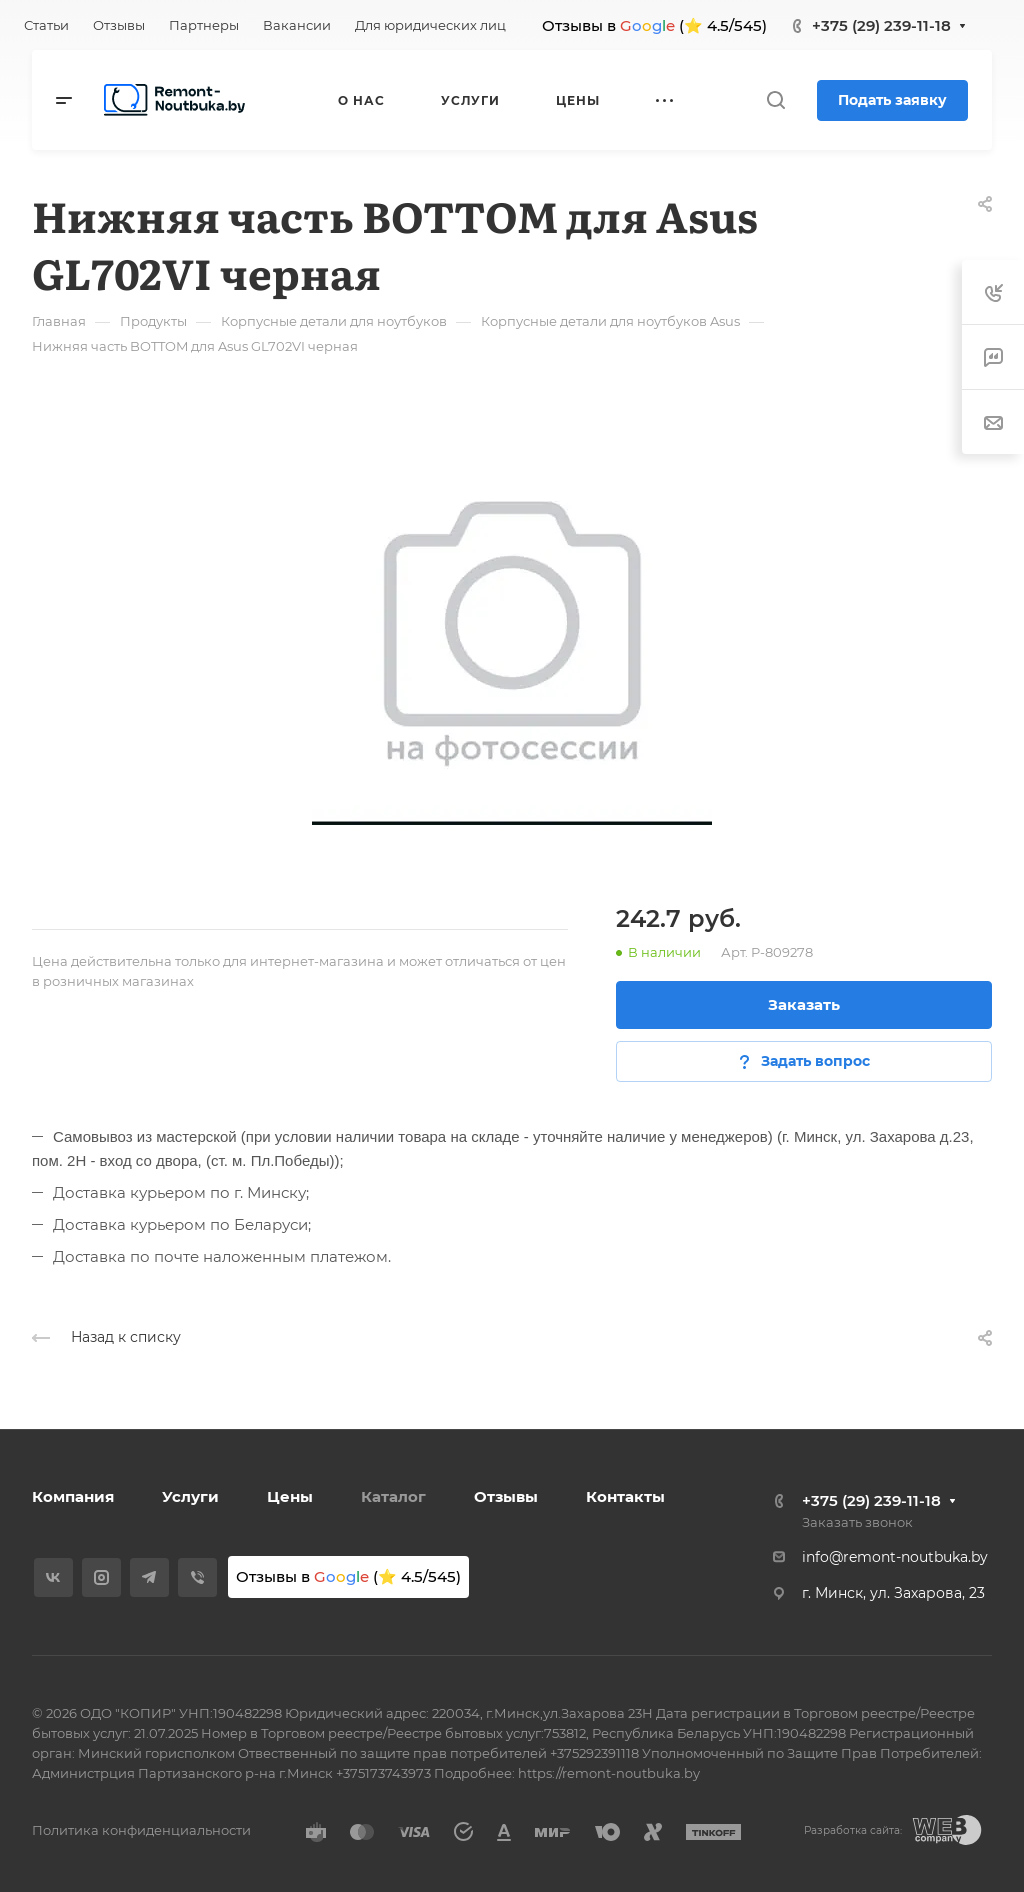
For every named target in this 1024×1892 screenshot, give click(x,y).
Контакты (625, 1496)
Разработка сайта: (853, 1830)
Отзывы (506, 1496)
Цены (290, 1496)
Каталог (393, 1496)
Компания (73, 1496)
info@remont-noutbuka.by (895, 1557)
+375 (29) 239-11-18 (881, 25)
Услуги (190, 1496)
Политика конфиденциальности (141, 1830)
